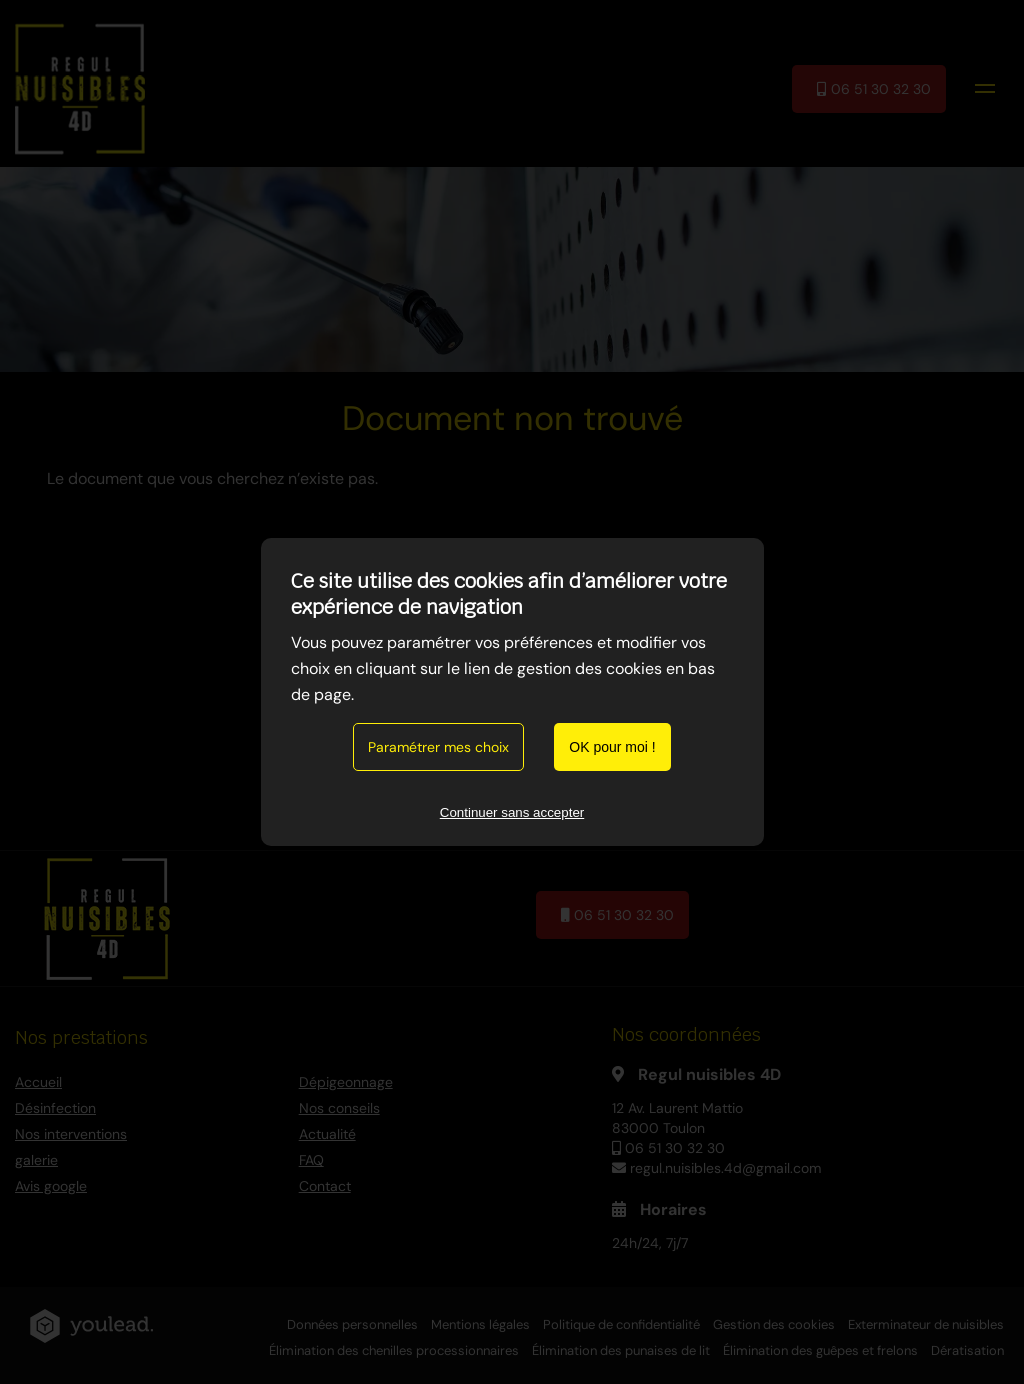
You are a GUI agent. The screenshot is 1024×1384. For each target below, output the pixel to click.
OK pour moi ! (612, 747)
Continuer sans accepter (512, 812)
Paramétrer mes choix (438, 747)
